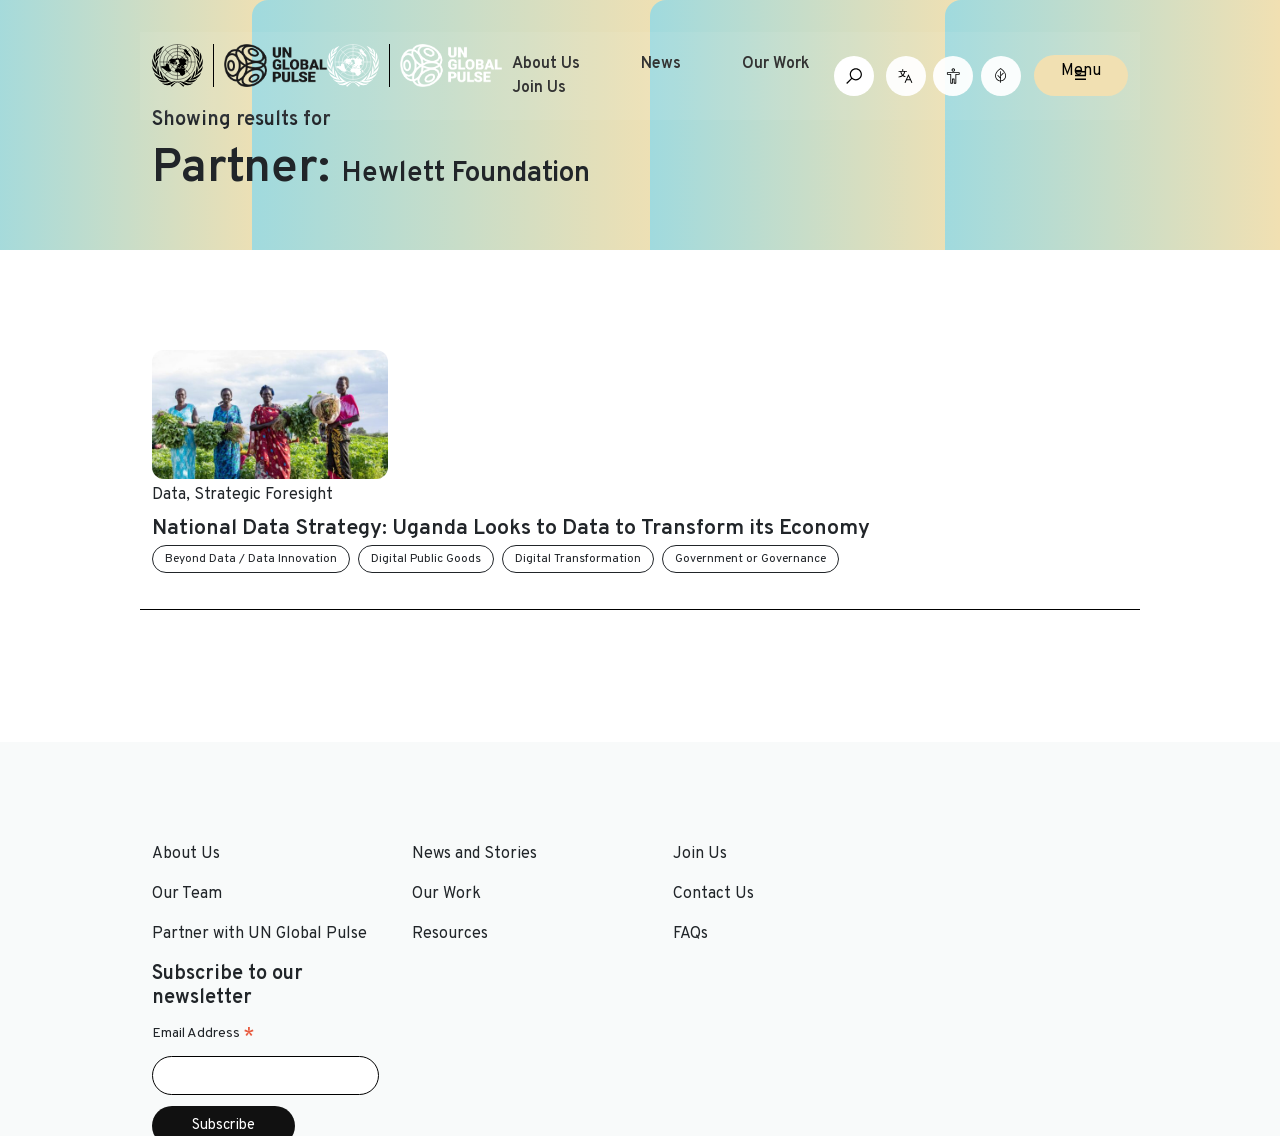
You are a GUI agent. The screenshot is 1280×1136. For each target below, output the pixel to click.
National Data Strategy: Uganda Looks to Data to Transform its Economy (746, 412)
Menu (1081, 72)
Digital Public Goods (676, 465)
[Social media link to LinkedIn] (960, 1014)
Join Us (539, 88)
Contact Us (692, 800)
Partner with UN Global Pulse (259, 840)
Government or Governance (1000, 465)
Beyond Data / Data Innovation (501, 465)
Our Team (187, 800)
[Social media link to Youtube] (992, 1014)
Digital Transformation (828, 465)
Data (419, 362)
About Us (546, 64)
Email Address (953, 820)
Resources (440, 840)
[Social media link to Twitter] (927, 1014)
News (661, 64)
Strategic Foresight (513, 362)
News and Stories (464, 760)
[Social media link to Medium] (1072, 1014)
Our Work (776, 64)
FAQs (669, 840)
